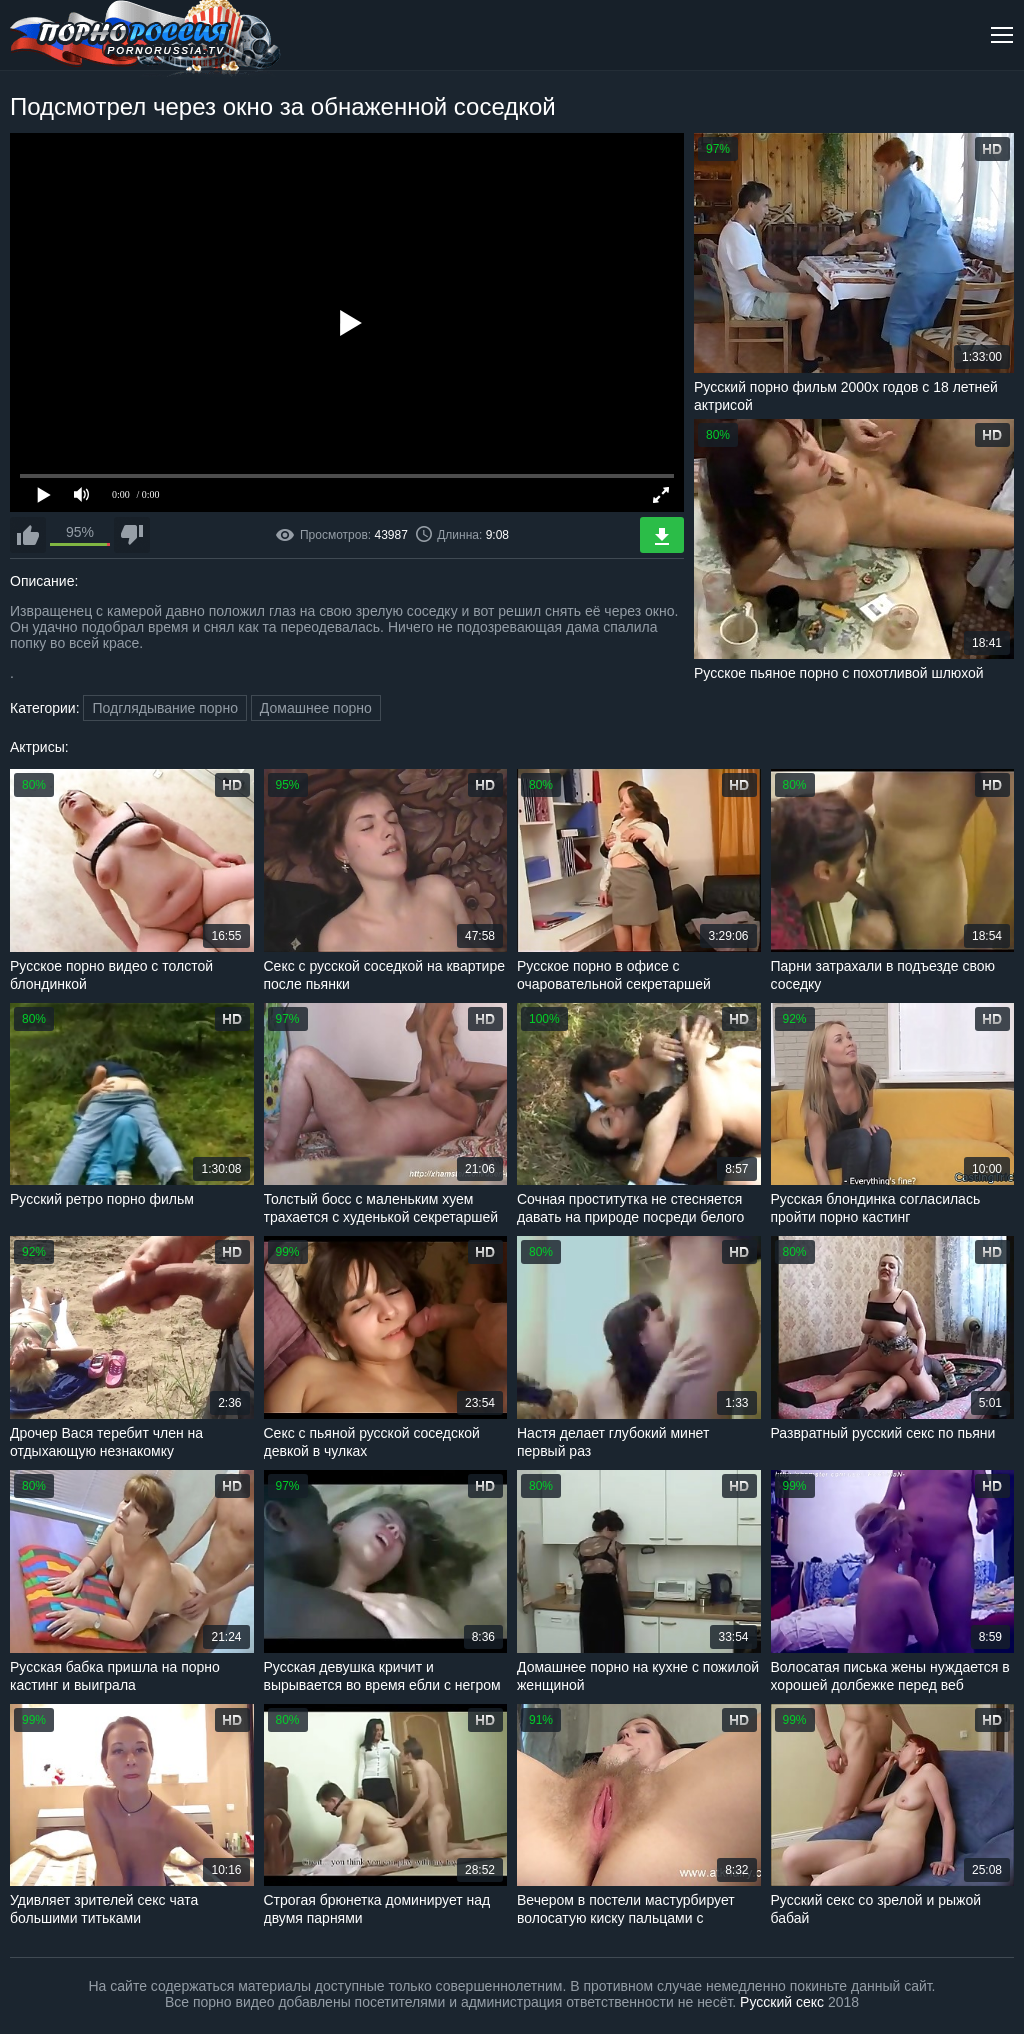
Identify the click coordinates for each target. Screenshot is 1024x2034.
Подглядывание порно (164, 708)
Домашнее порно (316, 708)
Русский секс (782, 2002)
